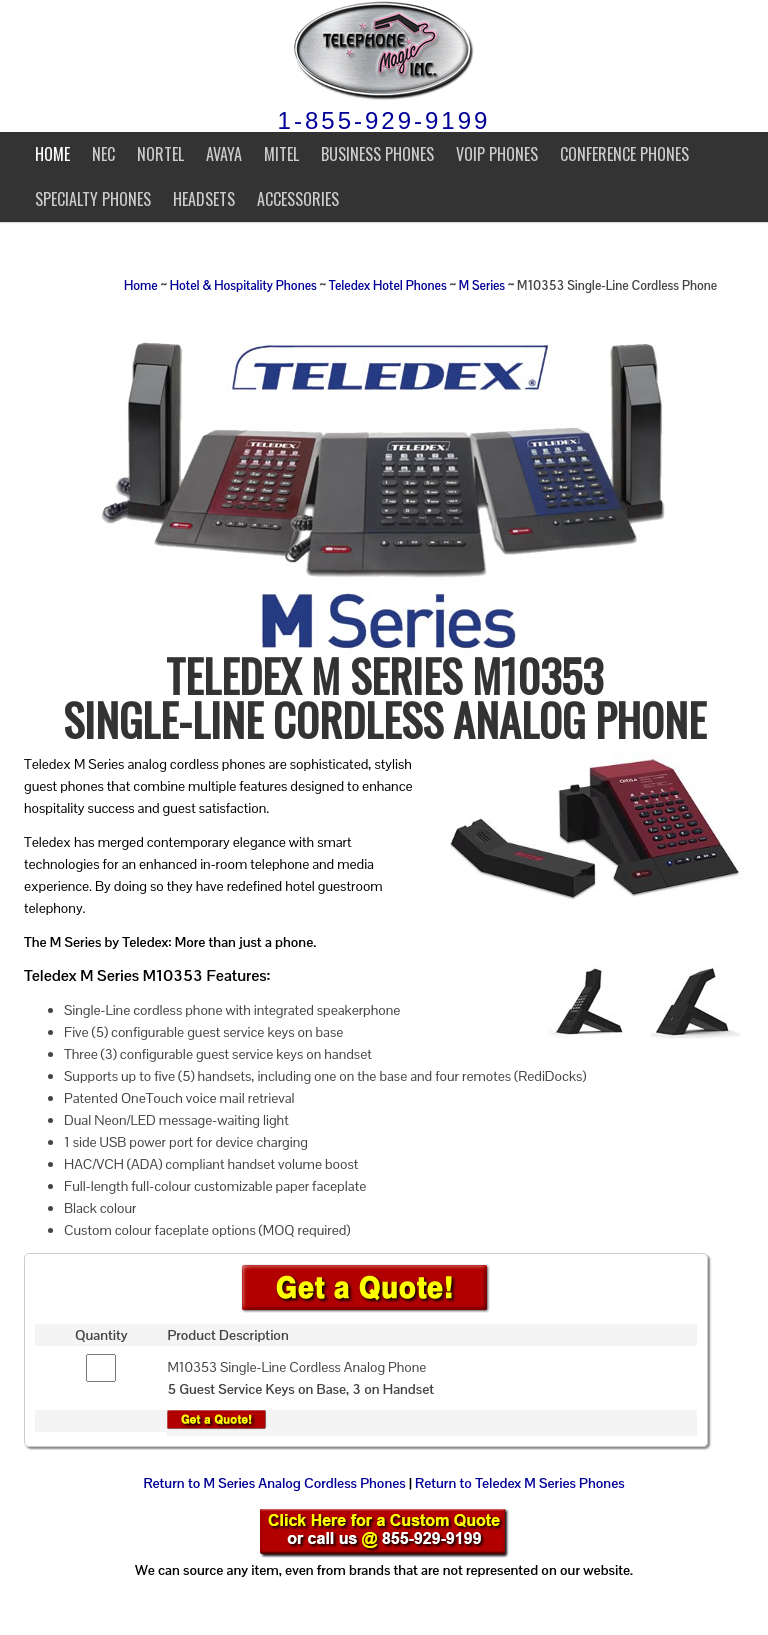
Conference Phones (624, 154)
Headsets (204, 199)
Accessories (298, 199)
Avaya (224, 154)
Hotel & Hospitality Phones (243, 286)
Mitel (281, 154)
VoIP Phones (497, 154)
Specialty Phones (93, 199)
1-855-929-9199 (384, 120)
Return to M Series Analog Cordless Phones (274, 1483)
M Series (482, 286)
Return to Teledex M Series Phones (520, 1483)
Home (52, 154)
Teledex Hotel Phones (388, 286)
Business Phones (377, 154)
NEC (103, 154)
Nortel (160, 154)
